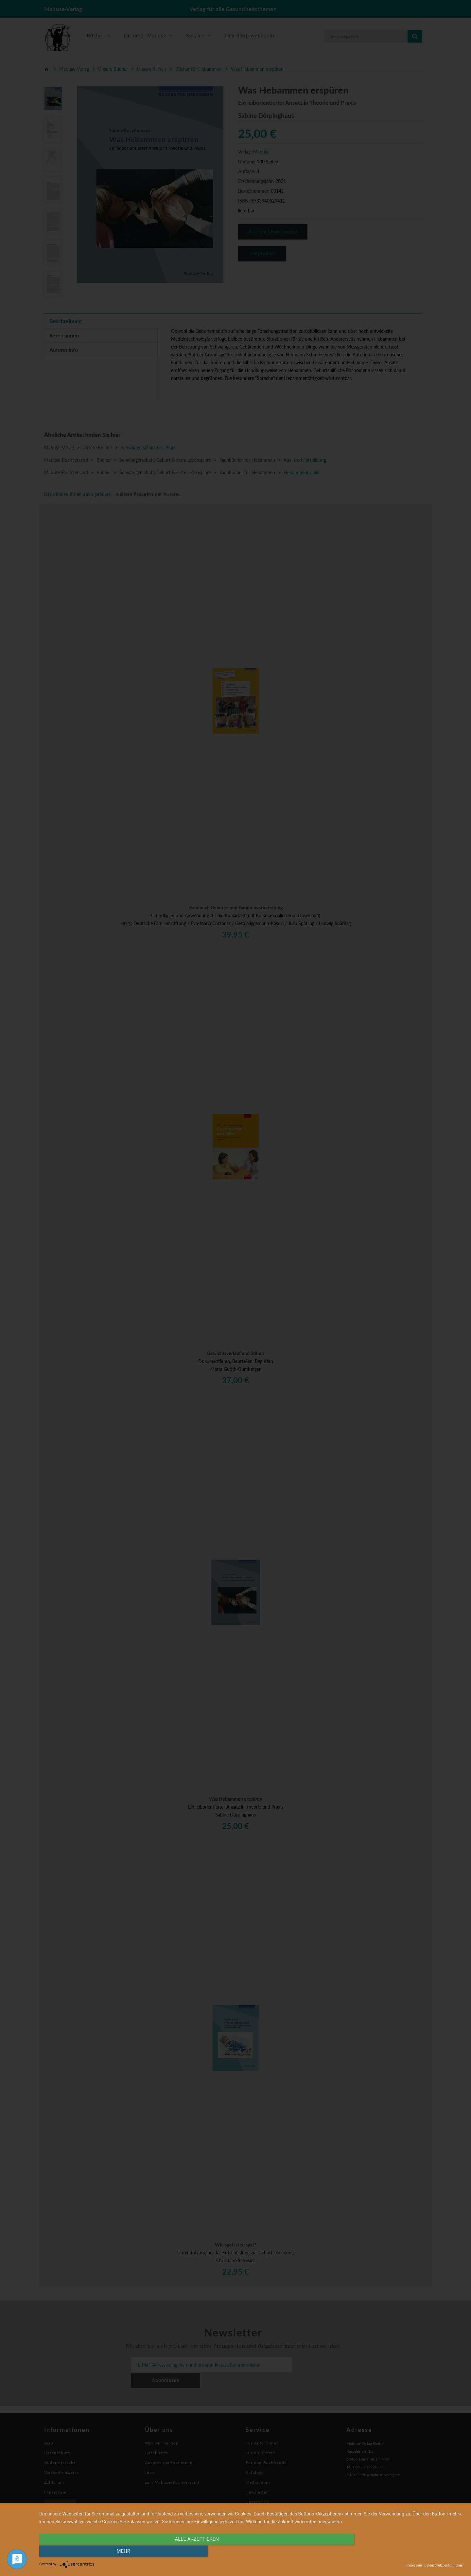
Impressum (414, 2565)
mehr (401, 2552)
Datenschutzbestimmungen (444, 2565)
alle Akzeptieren (188, 2552)
